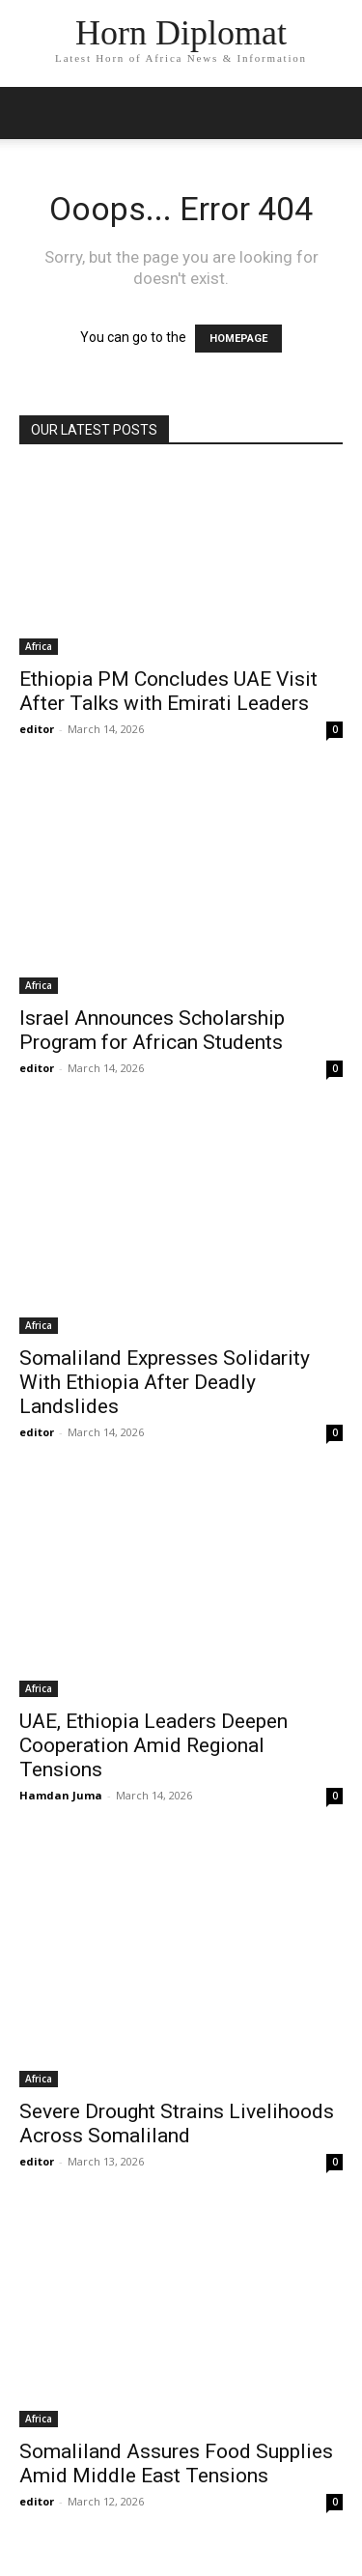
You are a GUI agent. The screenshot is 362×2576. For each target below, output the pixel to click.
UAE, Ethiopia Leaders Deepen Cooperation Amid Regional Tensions (153, 1745)
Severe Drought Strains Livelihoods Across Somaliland (176, 2123)
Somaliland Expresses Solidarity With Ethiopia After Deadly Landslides (164, 1382)
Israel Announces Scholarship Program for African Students (152, 1030)
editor (36, 729)
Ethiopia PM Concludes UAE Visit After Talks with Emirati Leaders (168, 691)
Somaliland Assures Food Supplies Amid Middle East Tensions (176, 2463)
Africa (38, 646)
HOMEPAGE (238, 338)
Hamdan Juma (60, 1795)
